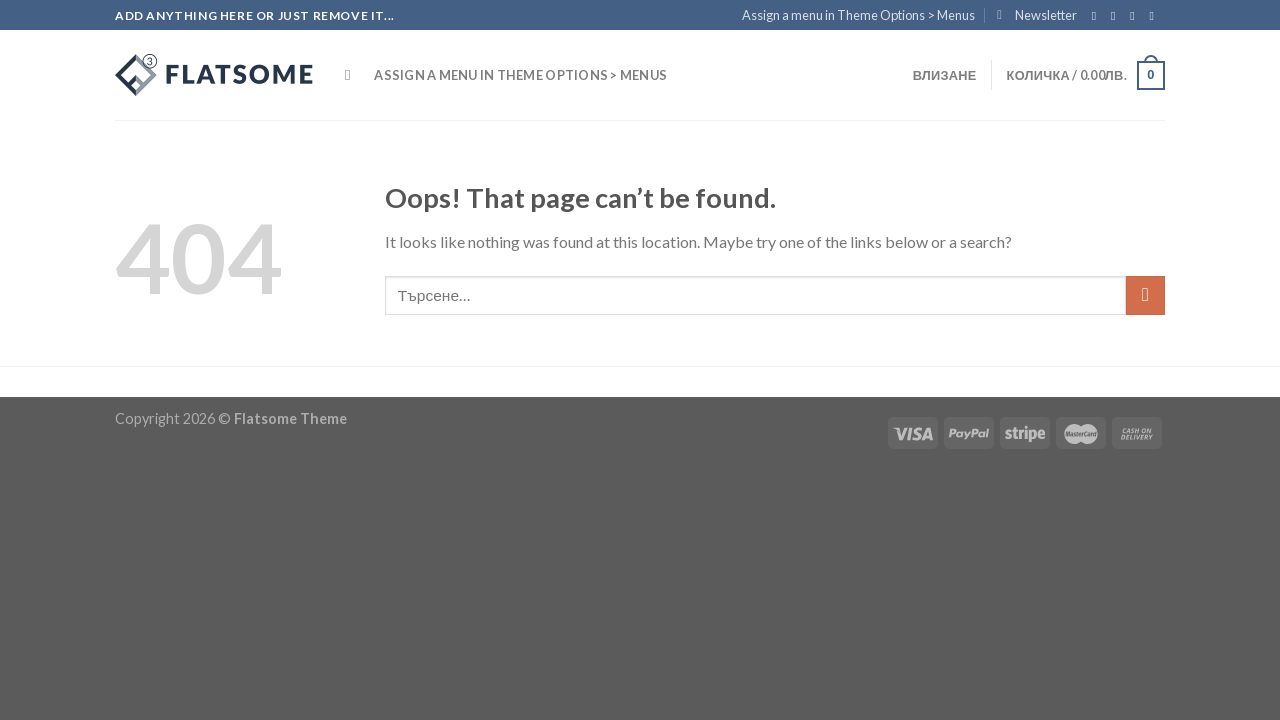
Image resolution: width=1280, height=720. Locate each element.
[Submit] (1145, 295)
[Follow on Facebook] (1098, 16)
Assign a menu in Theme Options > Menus (858, 15)
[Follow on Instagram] (1117, 16)
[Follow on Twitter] (1136, 16)
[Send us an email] (1155, 16)
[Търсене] (352, 75)
